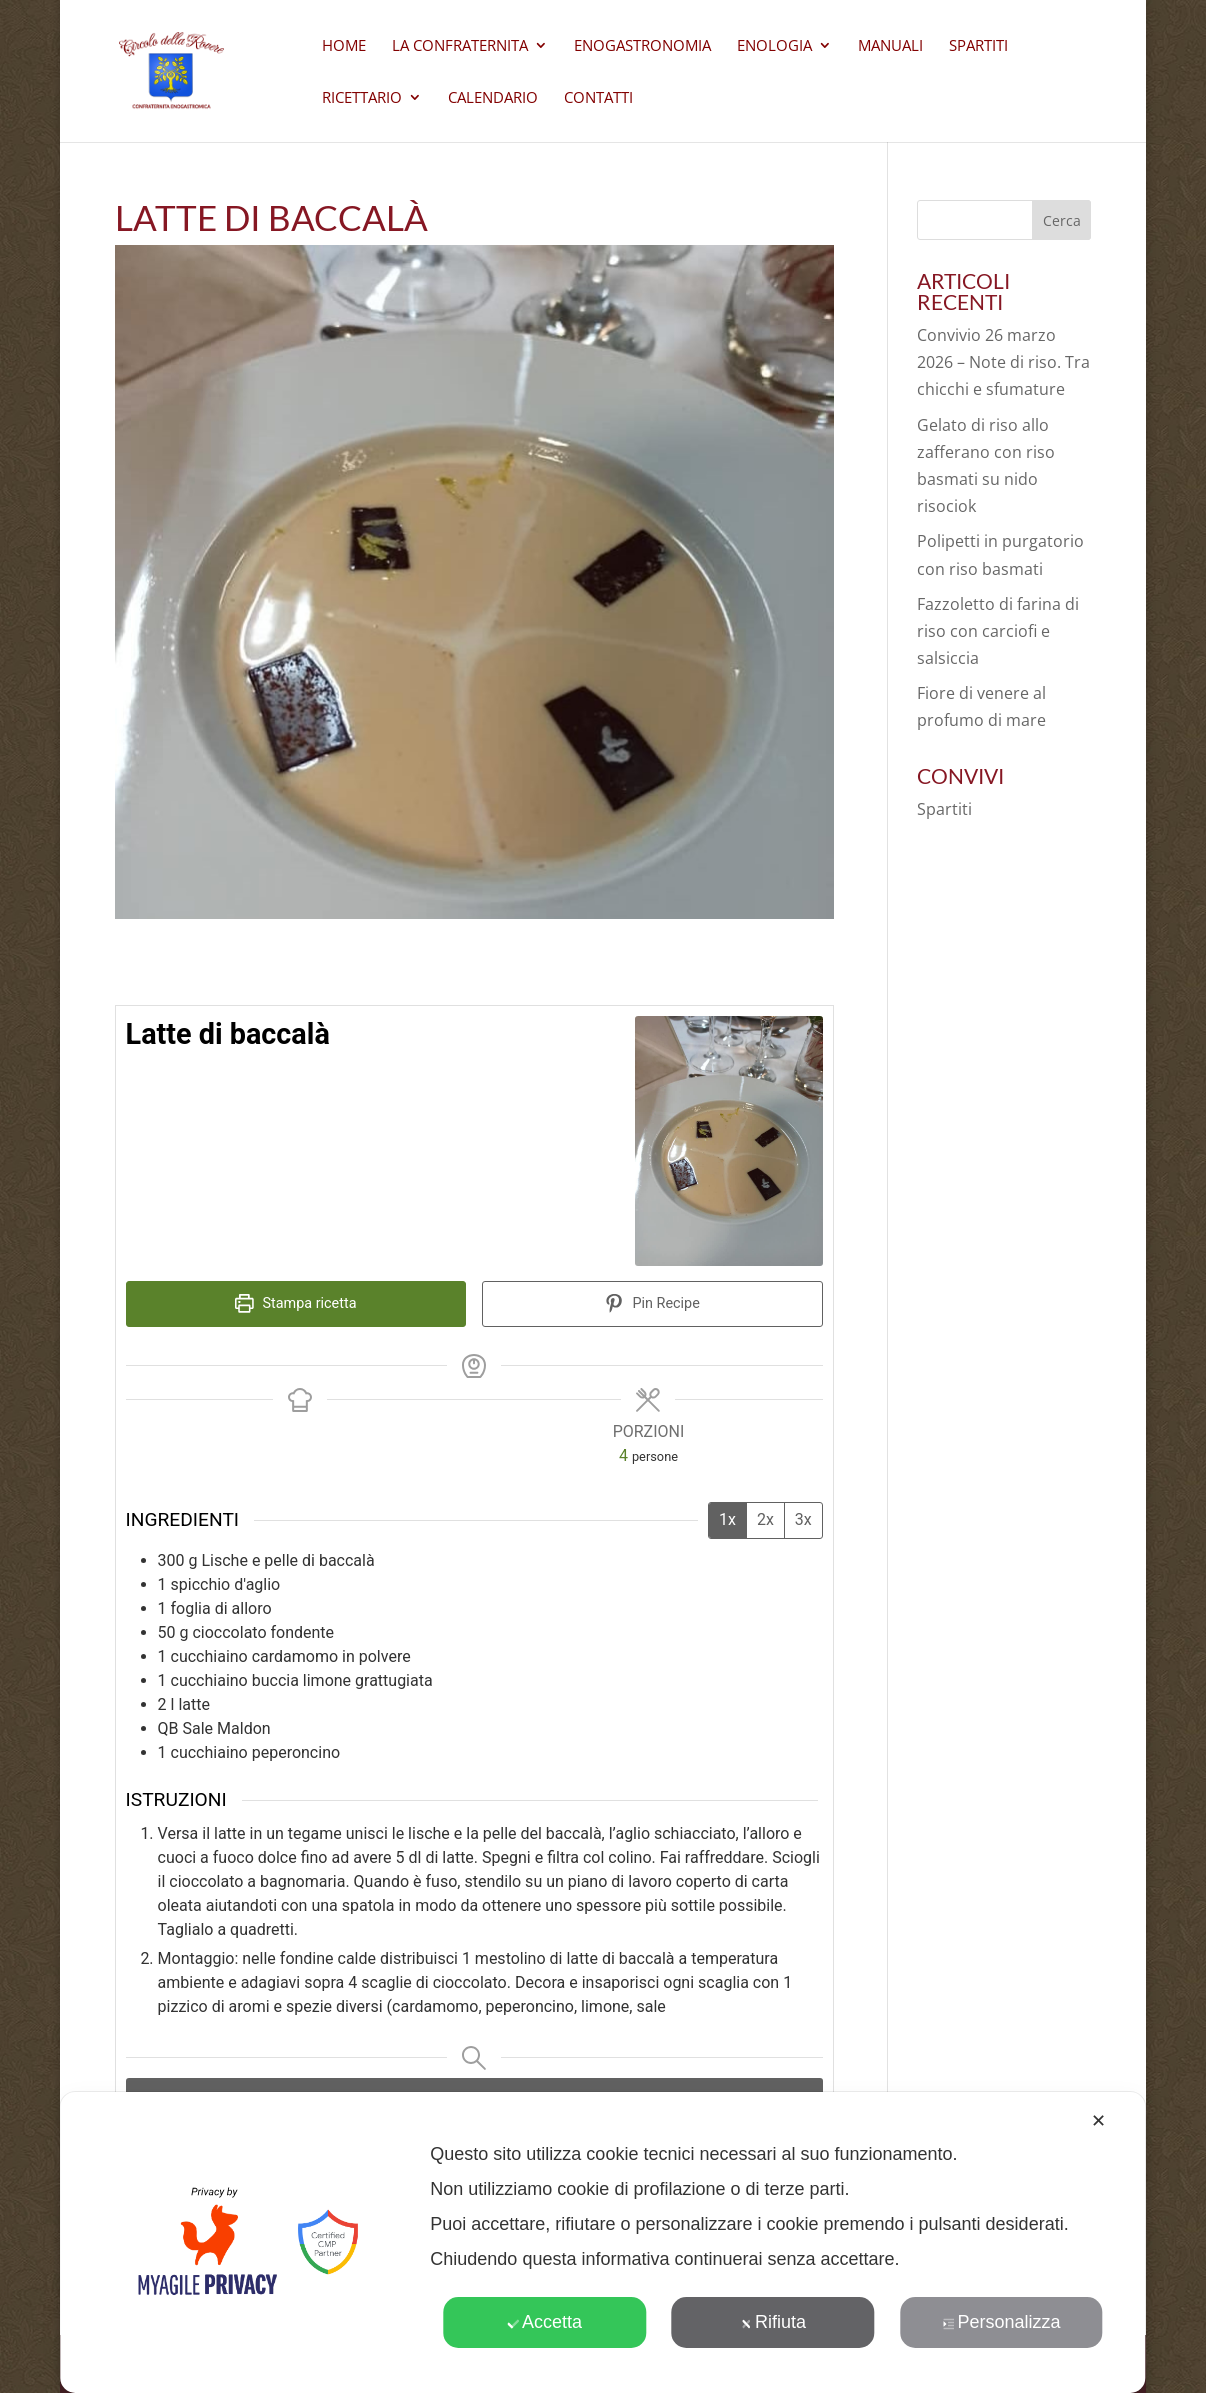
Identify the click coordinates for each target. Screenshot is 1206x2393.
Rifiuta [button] (773, 2322)
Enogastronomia (642, 46)
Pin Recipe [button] (652, 1303)
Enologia (774, 46)
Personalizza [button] (1001, 2322)
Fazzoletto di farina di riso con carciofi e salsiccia (998, 631)
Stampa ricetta (295, 1303)
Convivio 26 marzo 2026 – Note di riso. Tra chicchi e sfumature (1003, 362)
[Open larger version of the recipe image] (729, 1141)
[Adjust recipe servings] (623, 1455)
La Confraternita (460, 46)
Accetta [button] (544, 2322)
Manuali (890, 46)
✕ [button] (1098, 2121)
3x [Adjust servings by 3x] (803, 1519)
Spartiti (978, 46)
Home (344, 46)
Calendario (493, 98)
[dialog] (602, 2242)
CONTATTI (598, 98)
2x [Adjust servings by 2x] (765, 1519)
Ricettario (362, 98)
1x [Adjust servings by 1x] (727, 1519)
